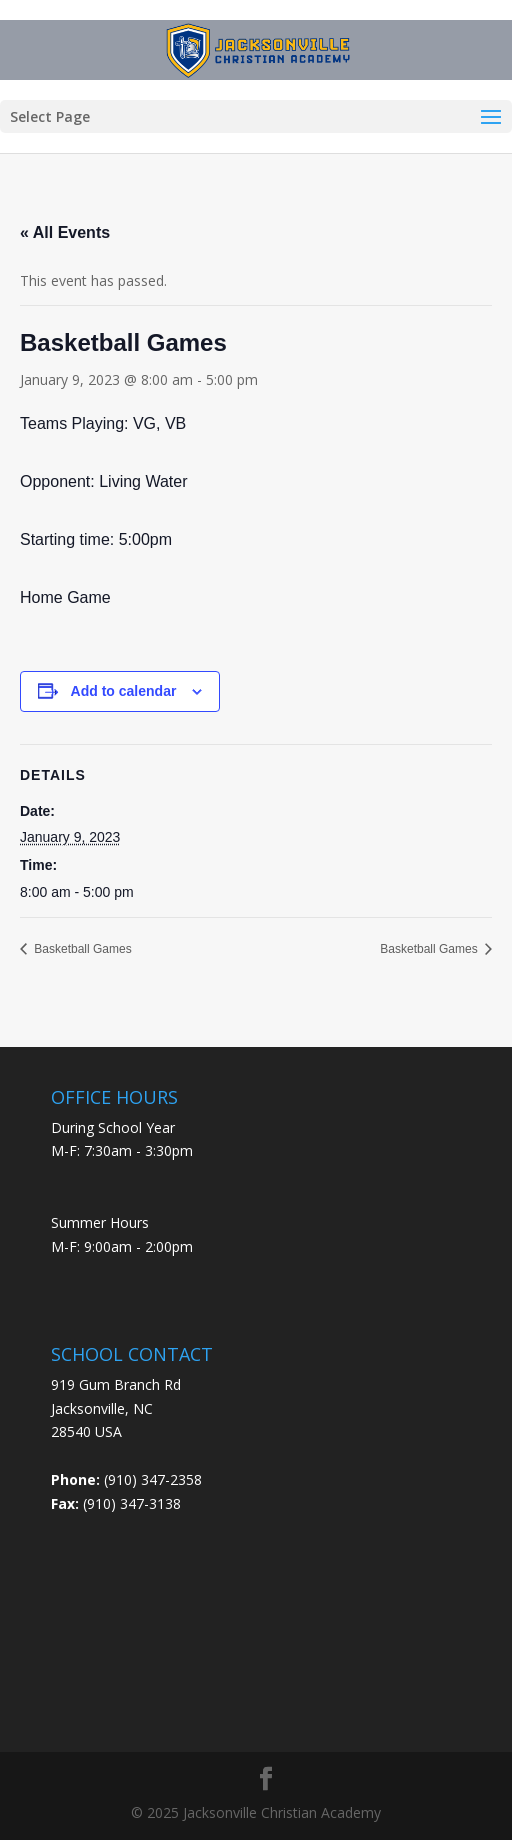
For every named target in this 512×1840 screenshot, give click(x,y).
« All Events (65, 232)
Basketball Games (81, 949)
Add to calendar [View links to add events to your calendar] (124, 691)
